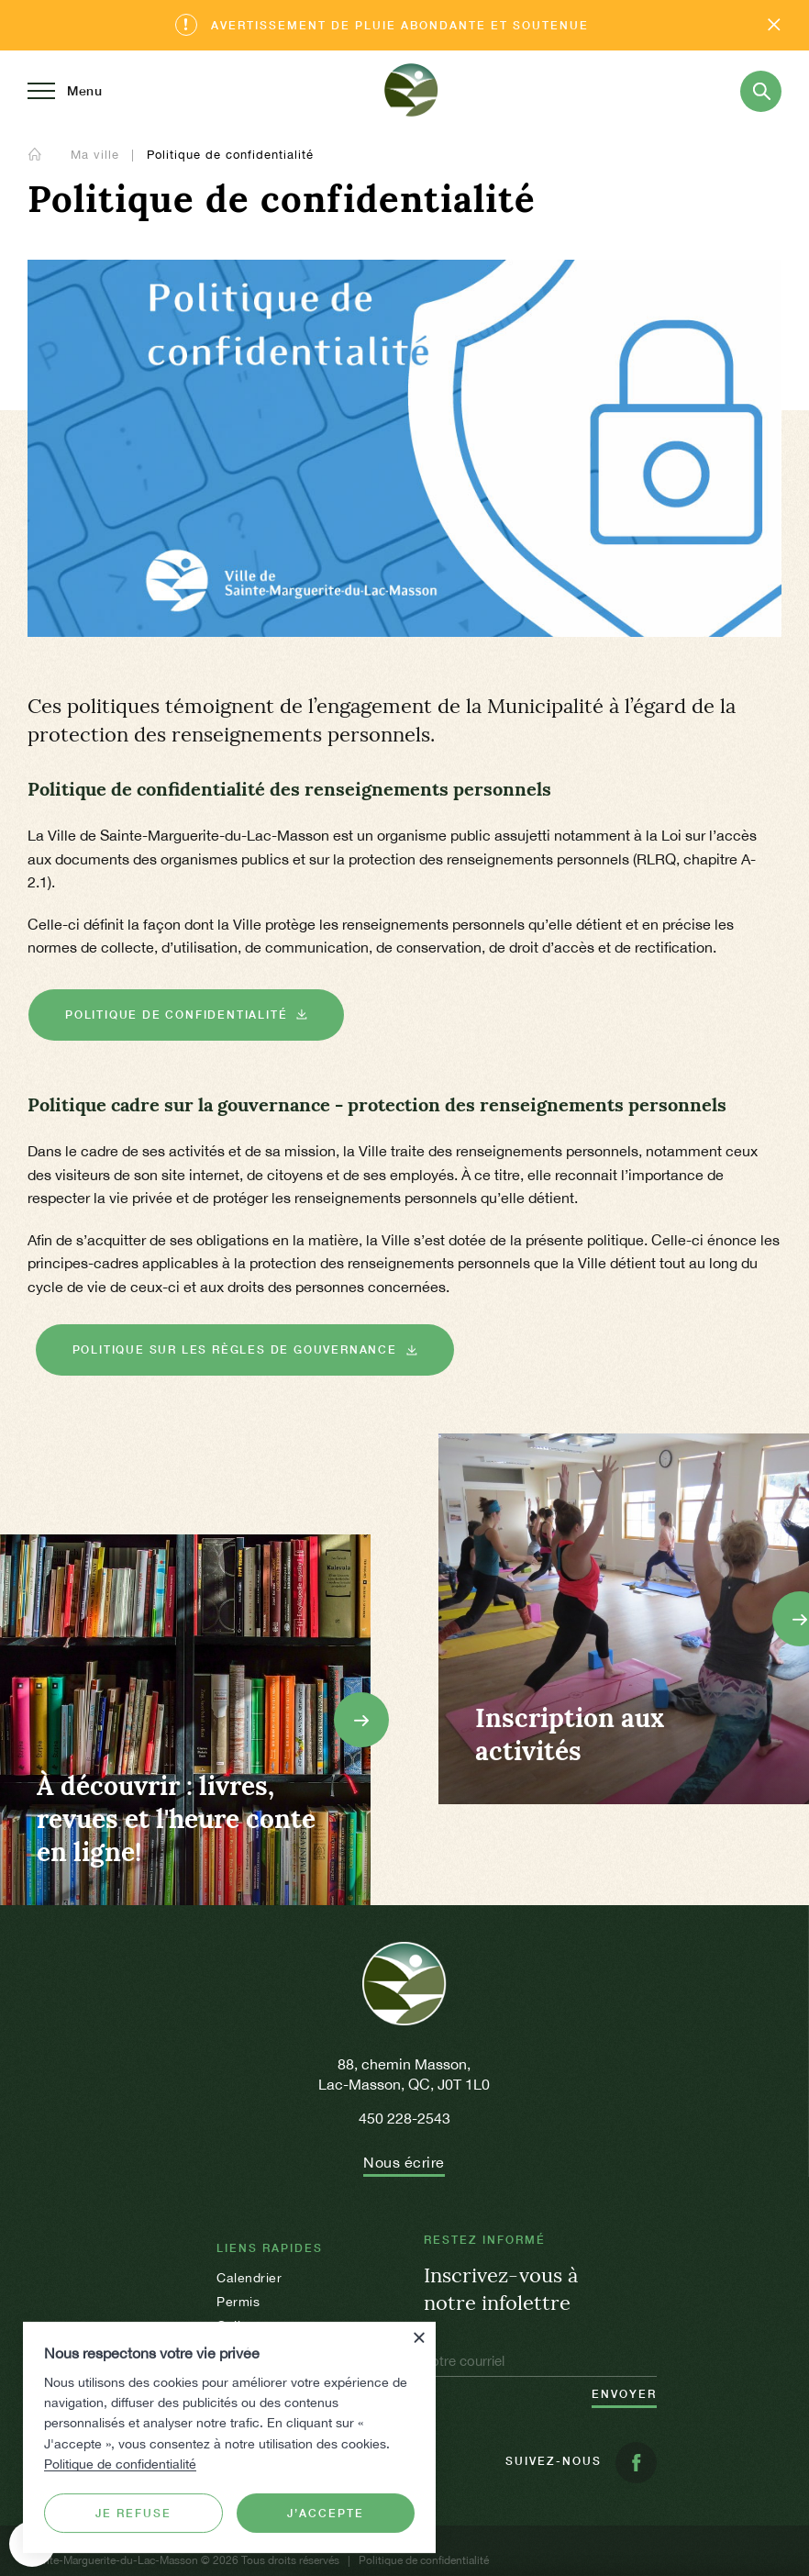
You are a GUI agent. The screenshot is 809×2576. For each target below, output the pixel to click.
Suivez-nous (581, 2462)
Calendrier (249, 2277)
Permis (238, 2301)
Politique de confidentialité (120, 2464)
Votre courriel (464, 2361)
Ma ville (97, 155)
